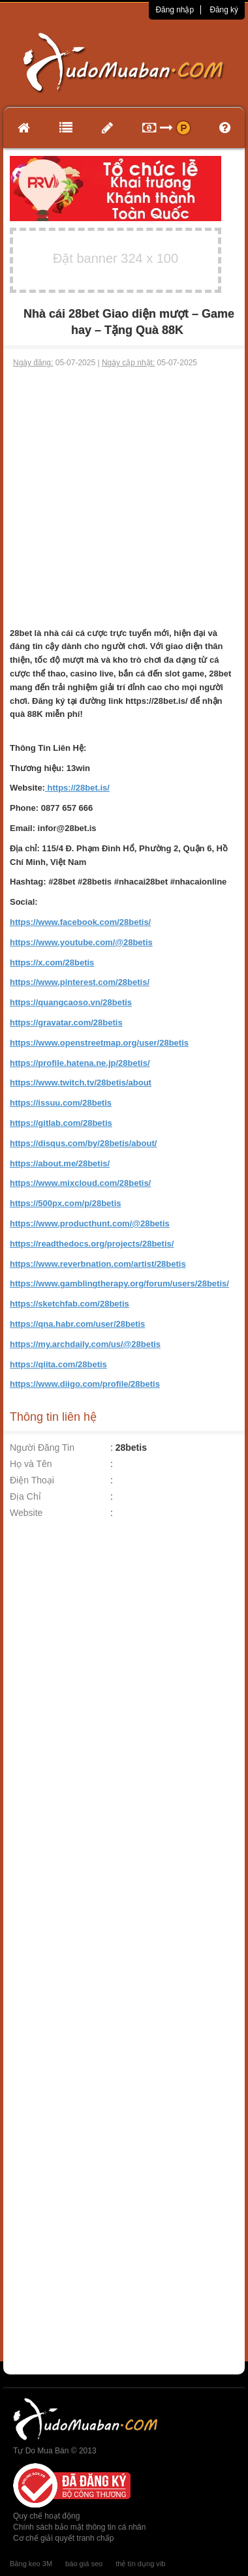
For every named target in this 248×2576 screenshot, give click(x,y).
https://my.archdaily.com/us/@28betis (85, 1344)
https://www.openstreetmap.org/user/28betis (99, 1043)
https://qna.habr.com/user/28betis (77, 1324)
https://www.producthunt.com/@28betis (90, 1223)
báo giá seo (83, 2564)
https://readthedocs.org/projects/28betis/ (92, 1244)
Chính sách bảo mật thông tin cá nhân (79, 2527)
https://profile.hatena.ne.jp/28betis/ (80, 1063)
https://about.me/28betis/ (60, 1163)
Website (26, 1513)
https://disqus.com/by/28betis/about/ (83, 1143)
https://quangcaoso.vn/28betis (71, 1002)
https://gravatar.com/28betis (66, 1022)
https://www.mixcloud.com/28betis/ (80, 1183)
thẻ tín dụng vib (140, 2564)
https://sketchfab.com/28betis (69, 1304)
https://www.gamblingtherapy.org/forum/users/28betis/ (119, 1283)
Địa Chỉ (25, 1496)
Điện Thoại (32, 1480)
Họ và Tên (31, 1464)
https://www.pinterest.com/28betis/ (79, 982)
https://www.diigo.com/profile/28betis (85, 1384)
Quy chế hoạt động (46, 2516)
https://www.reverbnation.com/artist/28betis (98, 1264)
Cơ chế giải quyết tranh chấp (63, 2538)
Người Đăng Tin (42, 1447)
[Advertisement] (122, 498)
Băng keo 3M (31, 2564)
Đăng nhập (174, 9)
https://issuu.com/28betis (61, 1103)
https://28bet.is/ (77, 788)
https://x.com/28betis (52, 962)
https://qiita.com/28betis (58, 1364)
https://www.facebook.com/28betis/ (80, 922)
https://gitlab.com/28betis (61, 1123)
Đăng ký (223, 9)
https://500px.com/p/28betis (65, 1203)
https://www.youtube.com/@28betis (81, 942)
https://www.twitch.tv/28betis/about (80, 1082)
